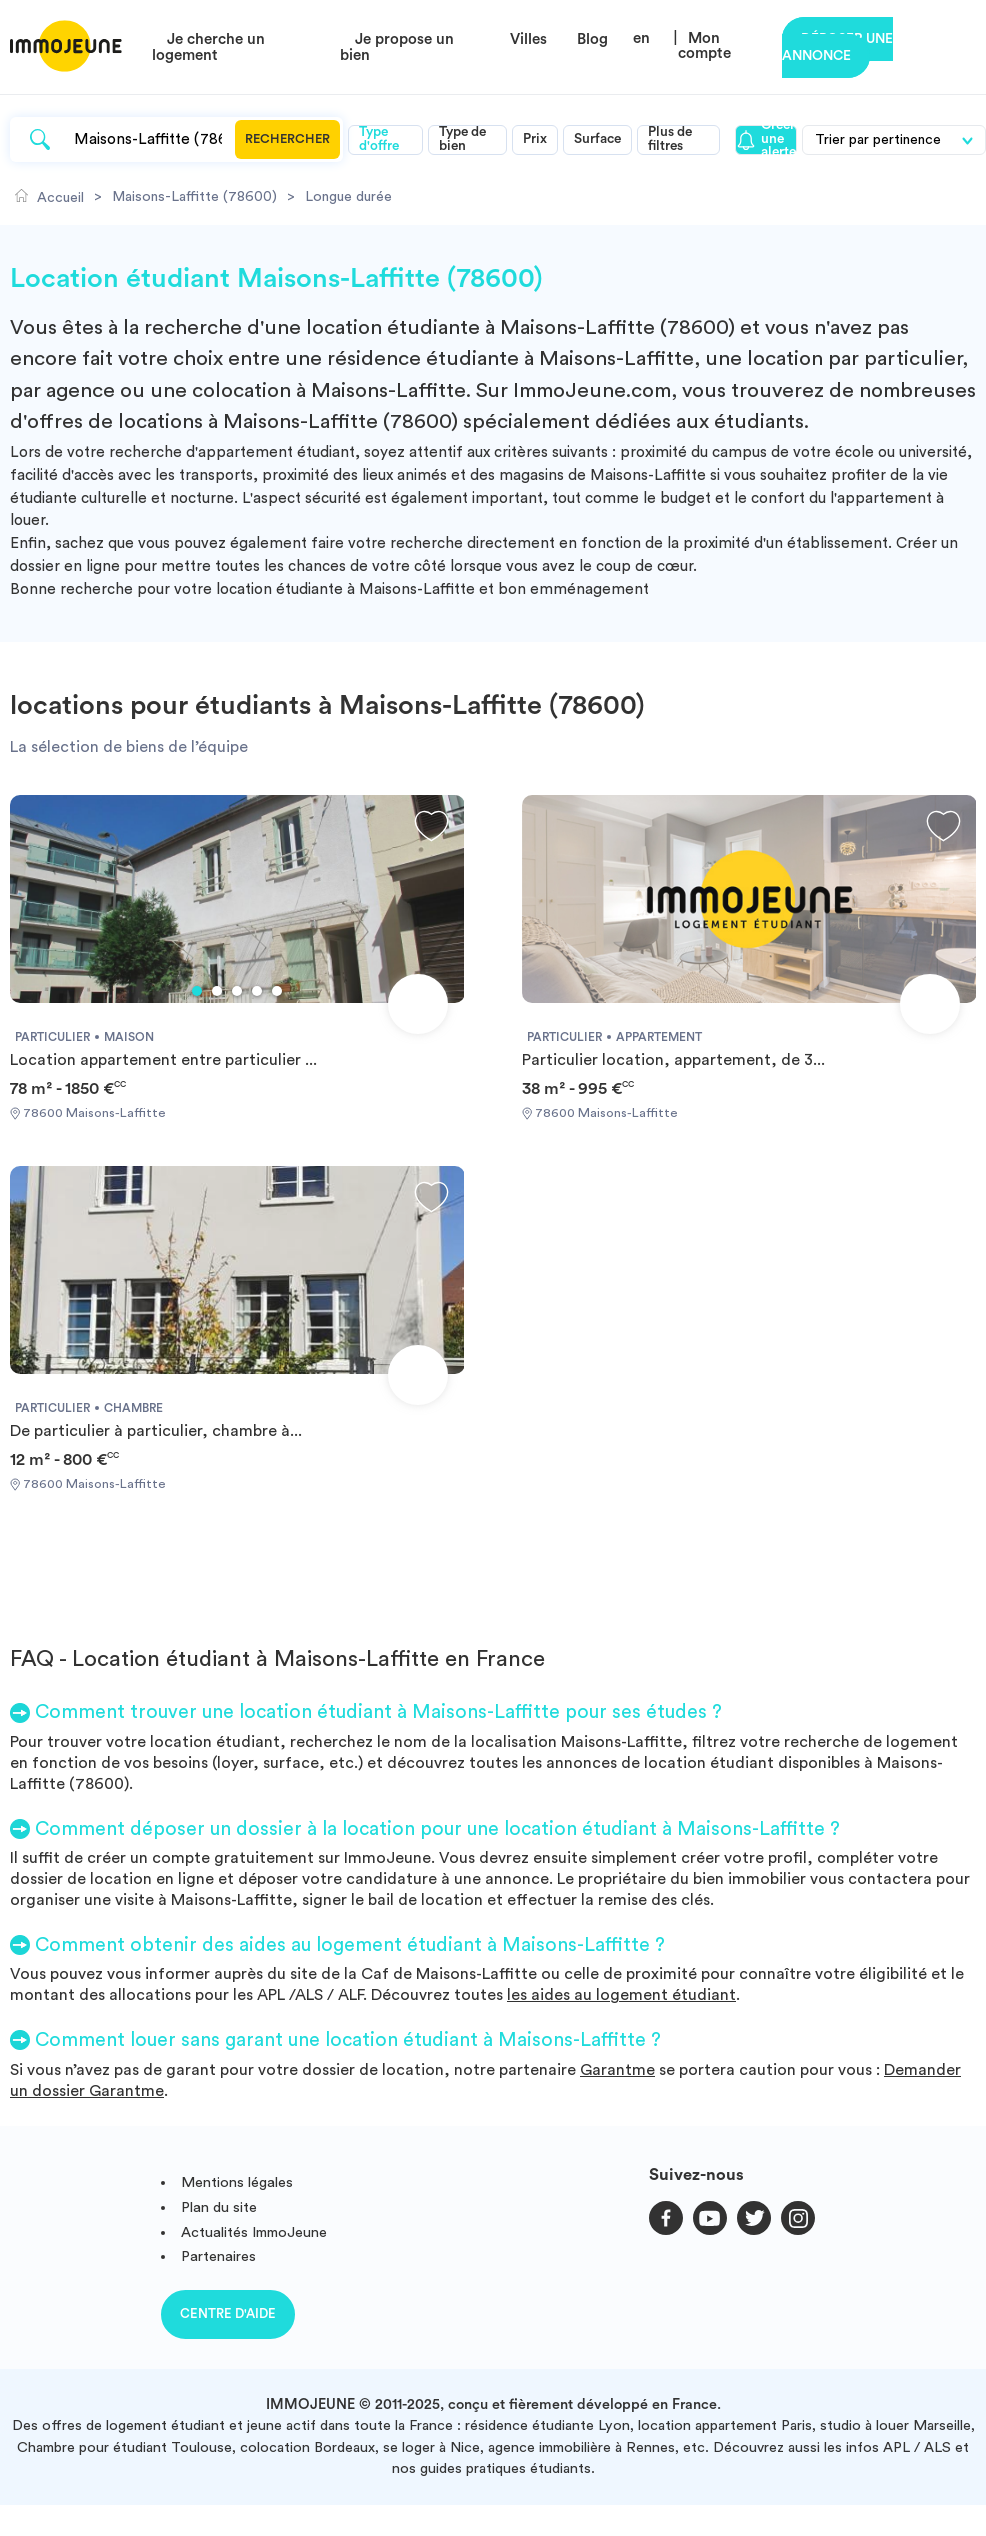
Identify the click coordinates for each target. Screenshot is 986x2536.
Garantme (617, 2070)
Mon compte (704, 46)
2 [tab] (217, 991)
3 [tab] (237, 991)
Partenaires (218, 2256)
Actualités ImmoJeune (254, 2232)
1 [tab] (197, 991)
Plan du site (219, 2207)
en (641, 38)
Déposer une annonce (837, 47)
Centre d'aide (228, 2313)
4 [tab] (257, 991)
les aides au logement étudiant (621, 1995)
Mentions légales (237, 2182)
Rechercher (287, 139)
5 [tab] (277, 991)
